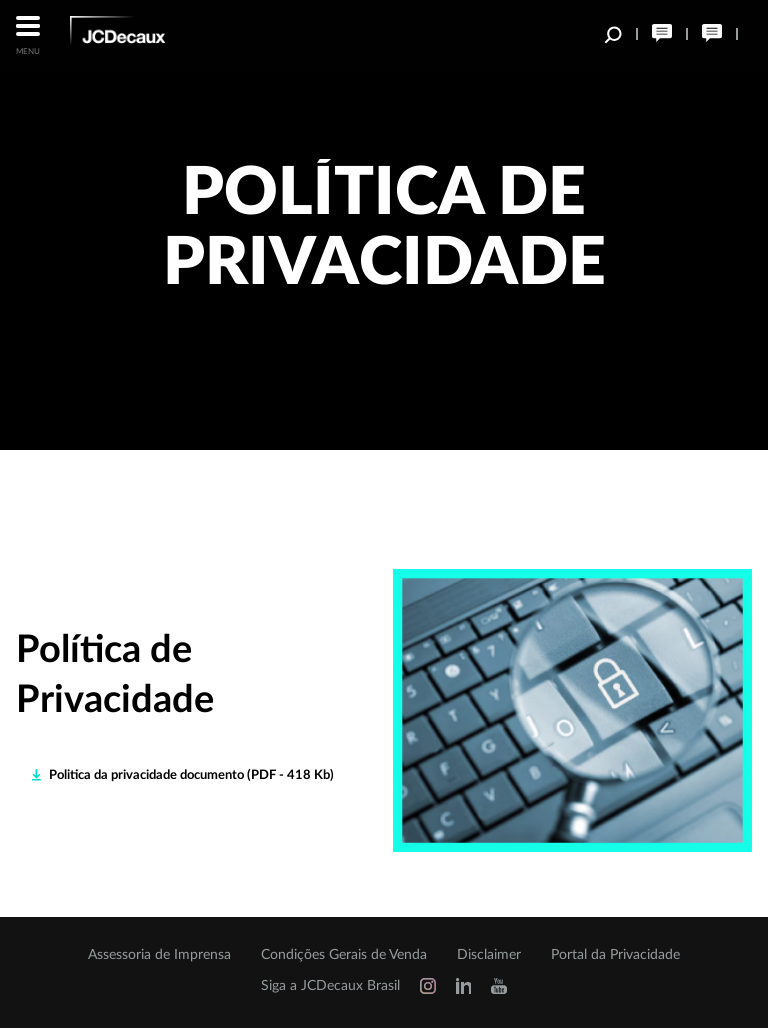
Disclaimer (489, 955)
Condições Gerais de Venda (344, 955)
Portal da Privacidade (615, 955)
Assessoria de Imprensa (159, 955)
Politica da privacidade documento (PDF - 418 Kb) (191, 775)
